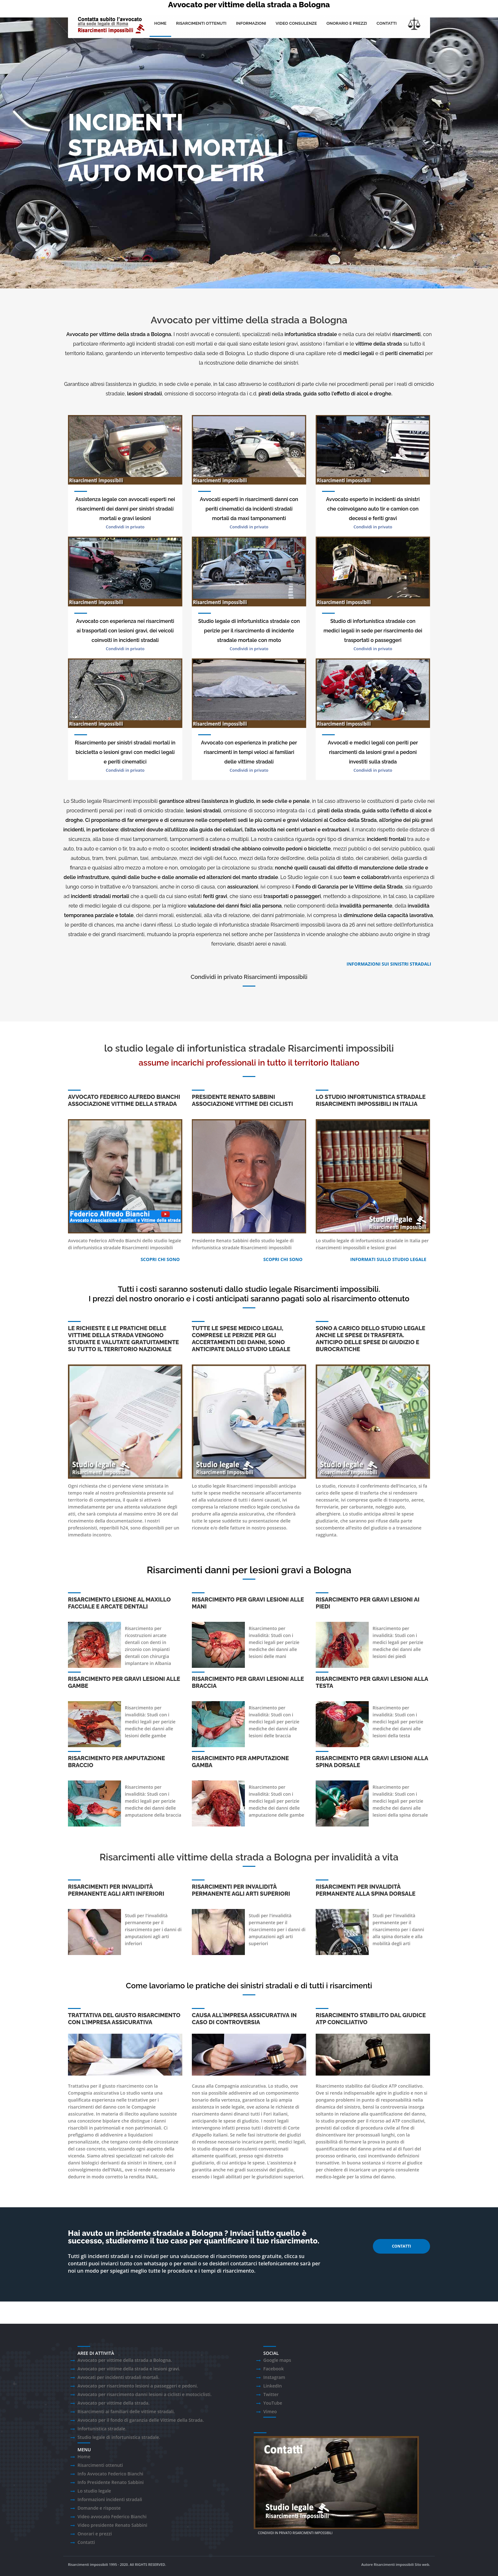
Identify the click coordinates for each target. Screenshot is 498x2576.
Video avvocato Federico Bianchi (111, 2516)
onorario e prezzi (346, 23)
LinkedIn (272, 2386)
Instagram (274, 2377)
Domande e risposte (99, 2508)
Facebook (273, 2369)
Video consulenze (296, 23)
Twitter (271, 2394)
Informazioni (251, 23)
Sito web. (422, 2564)
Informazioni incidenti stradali (109, 2499)
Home (160, 23)
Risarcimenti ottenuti (201, 23)
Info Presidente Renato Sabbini (110, 2482)
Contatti (387, 23)
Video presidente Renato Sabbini (112, 2525)
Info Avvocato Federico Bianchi (110, 2474)
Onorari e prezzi (94, 2534)
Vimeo (270, 2411)
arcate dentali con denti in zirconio (145, 1642)
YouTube (272, 2403)
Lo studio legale (94, 2491)
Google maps (277, 2360)
